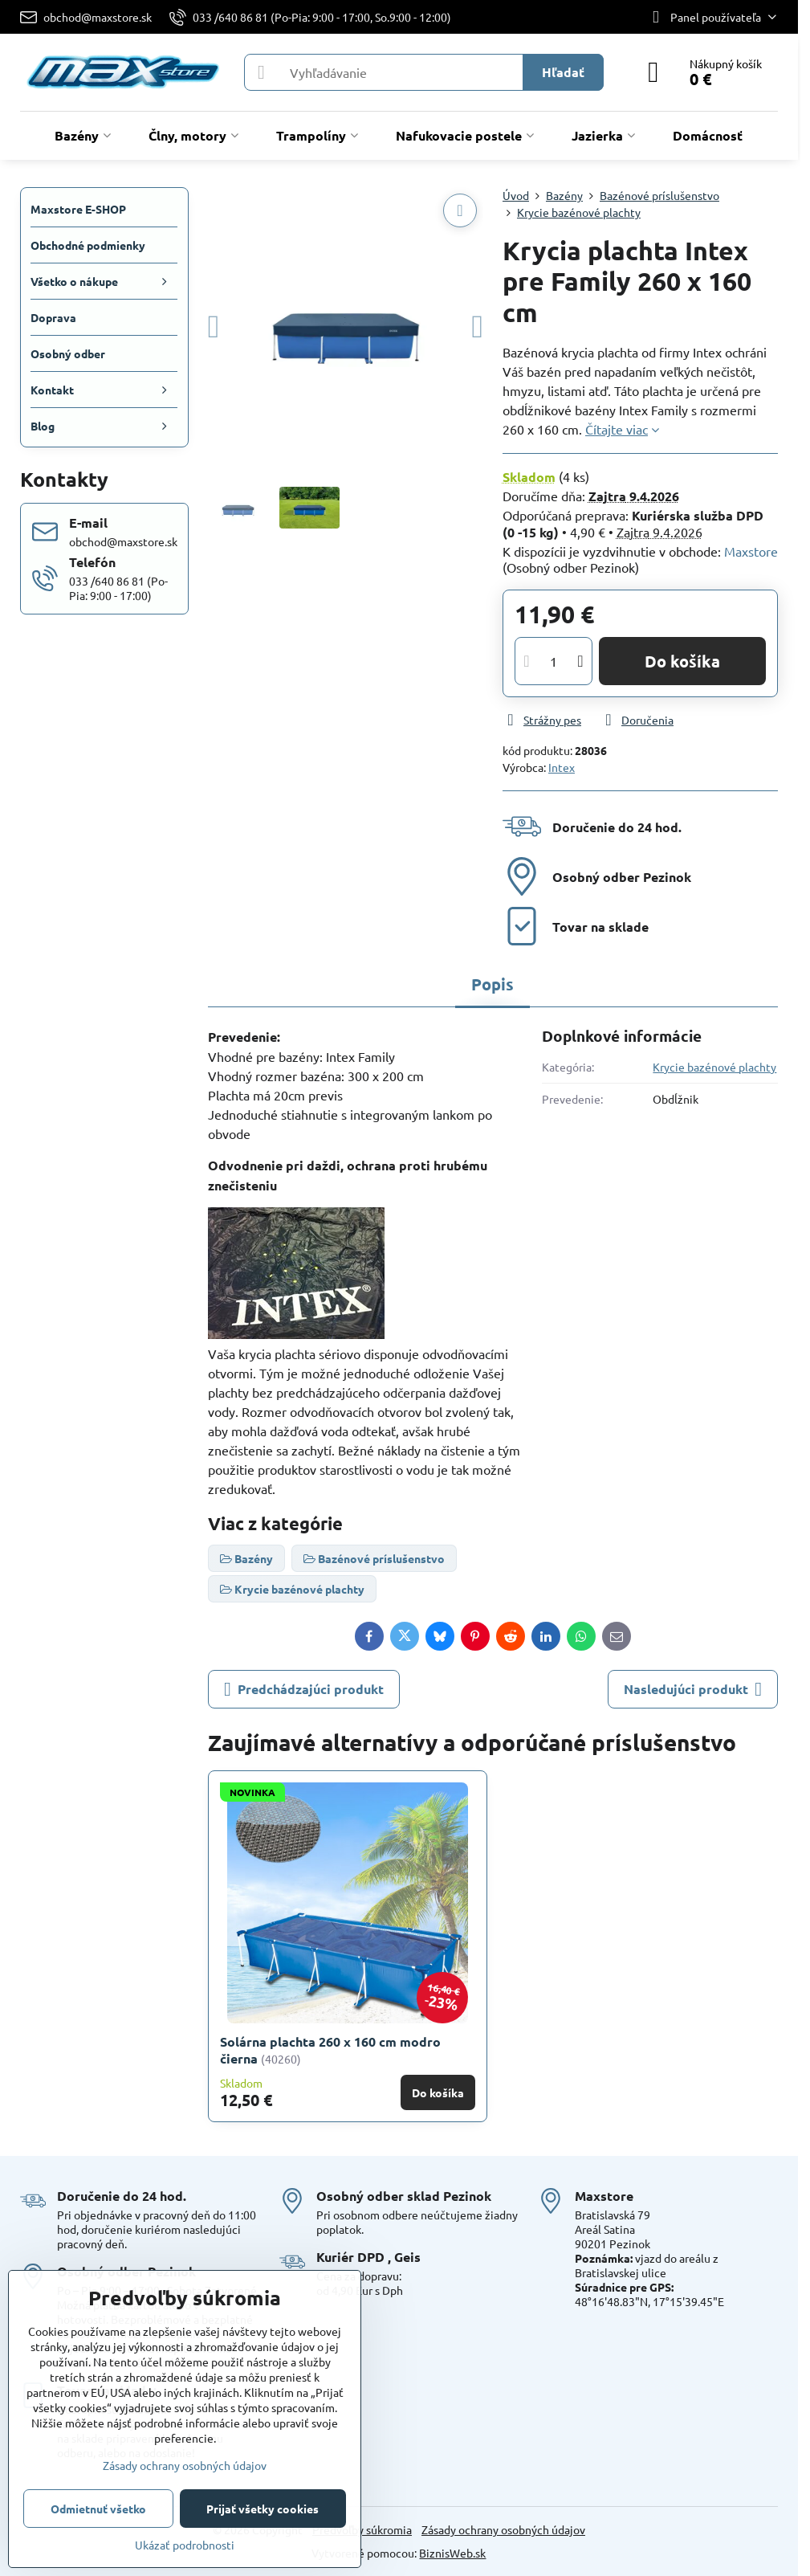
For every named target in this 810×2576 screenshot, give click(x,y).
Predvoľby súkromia (362, 2529)
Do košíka (682, 661)
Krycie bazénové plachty (714, 1066)
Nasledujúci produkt (693, 1689)
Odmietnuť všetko (98, 2508)
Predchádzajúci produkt (304, 1689)
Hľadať (563, 71)
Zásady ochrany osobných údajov (503, 2529)
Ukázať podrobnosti (184, 2544)
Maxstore (751, 551)
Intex (561, 767)
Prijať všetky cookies (262, 2508)
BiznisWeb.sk (452, 2552)
